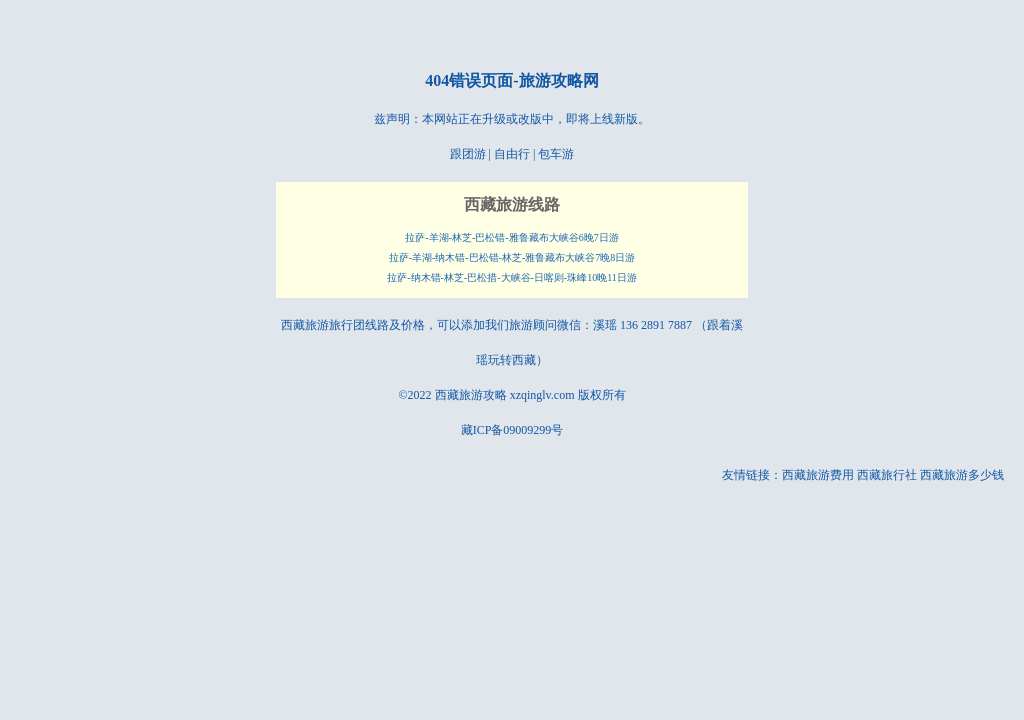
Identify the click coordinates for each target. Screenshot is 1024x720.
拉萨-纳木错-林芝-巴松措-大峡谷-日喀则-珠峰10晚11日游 (512, 277)
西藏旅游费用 (818, 475)
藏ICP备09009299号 (512, 430)
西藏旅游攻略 (471, 395)
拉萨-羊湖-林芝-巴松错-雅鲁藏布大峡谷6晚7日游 (511, 237)
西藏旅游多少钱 (962, 475)
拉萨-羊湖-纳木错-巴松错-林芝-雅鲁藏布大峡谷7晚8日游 (512, 257)
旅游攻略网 (559, 80)
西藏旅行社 (887, 475)
